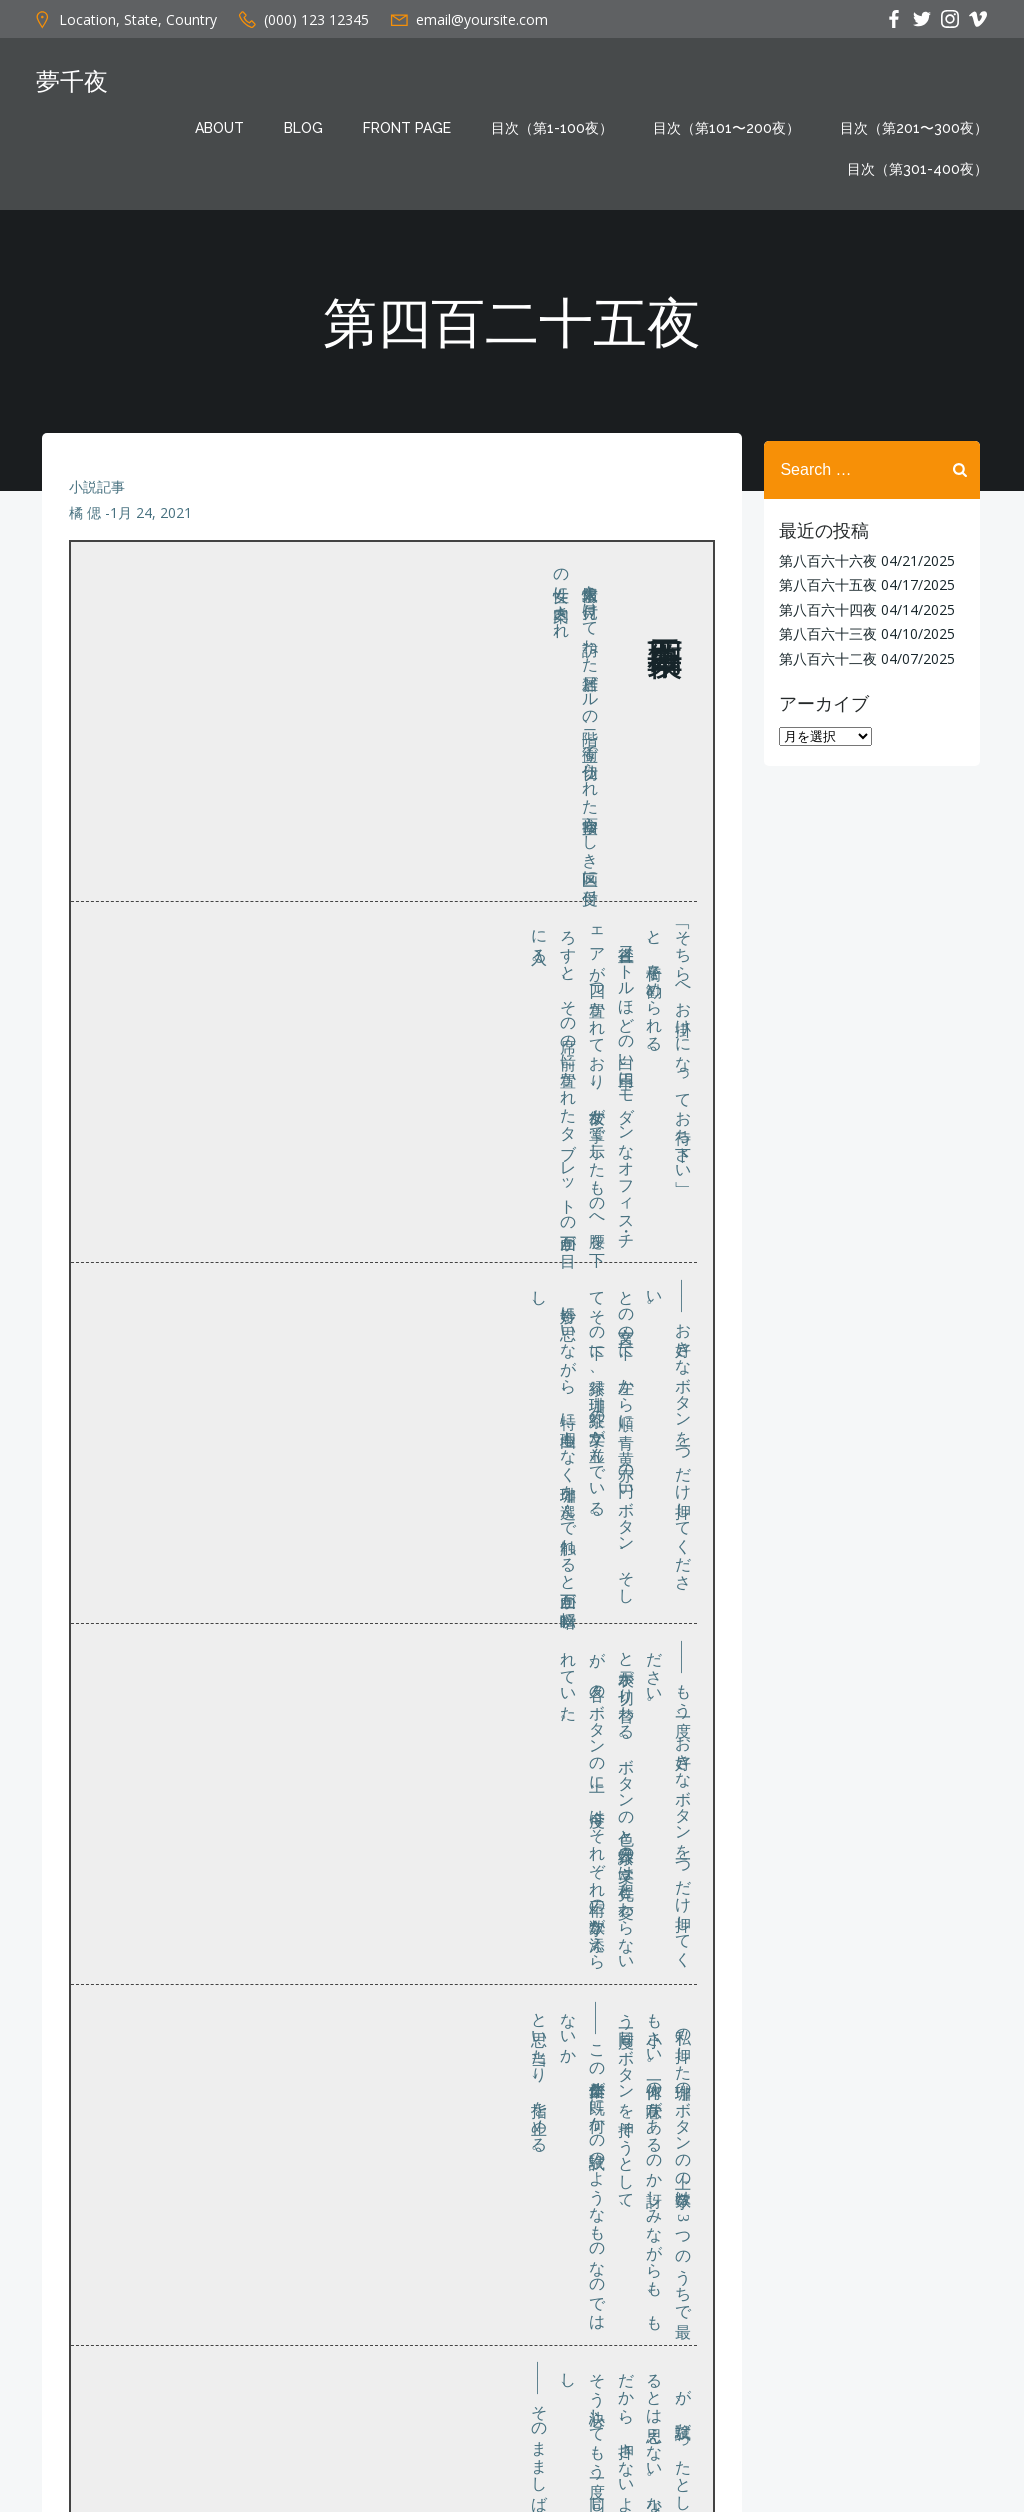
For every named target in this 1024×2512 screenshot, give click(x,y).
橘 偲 (86, 523)
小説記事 (98, 497)
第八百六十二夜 (824, 656)
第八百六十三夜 (824, 632)
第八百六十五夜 (824, 583)
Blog (307, 128)
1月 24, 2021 (152, 523)
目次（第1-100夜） (556, 128)
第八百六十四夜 (824, 608)
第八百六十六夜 (824, 559)
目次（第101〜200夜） (730, 128)
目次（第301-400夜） (921, 169)
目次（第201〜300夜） (918, 128)
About (223, 128)
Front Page (411, 128)
